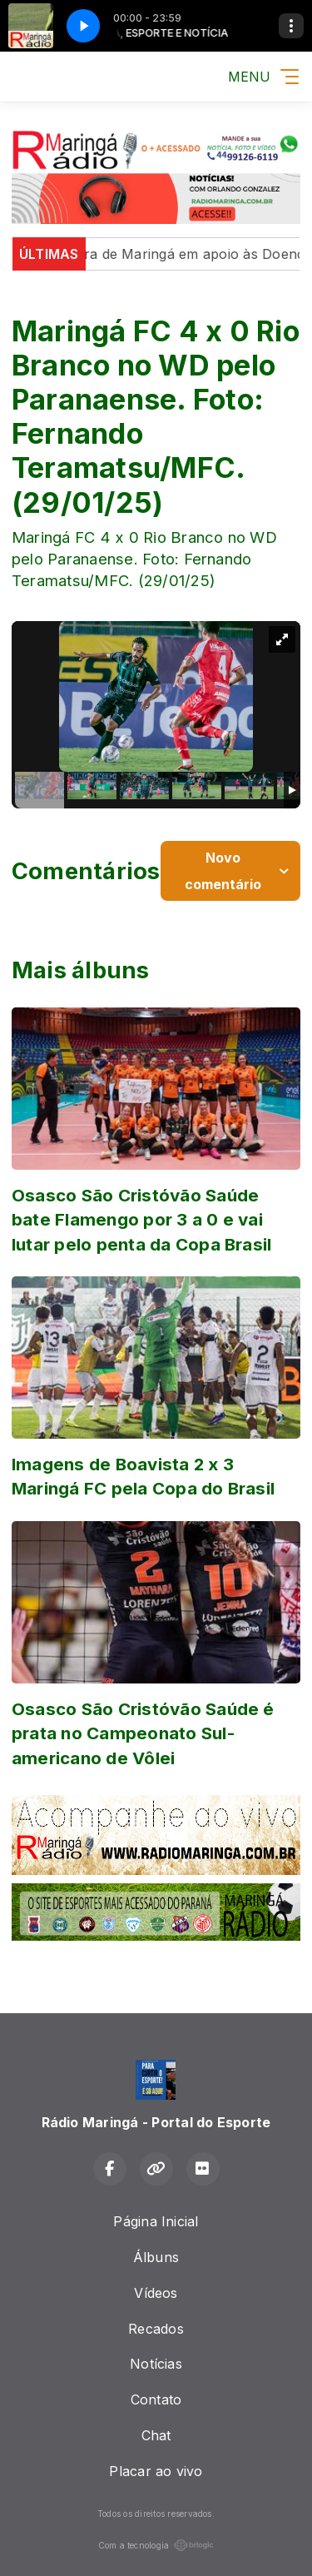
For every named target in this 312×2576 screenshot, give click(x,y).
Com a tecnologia (156, 2545)
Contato (156, 2399)
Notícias (156, 2363)
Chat (156, 2435)
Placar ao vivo (155, 2471)
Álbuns (156, 2257)
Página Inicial (155, 2221)
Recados (156, 2328)
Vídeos (155, 2293)
